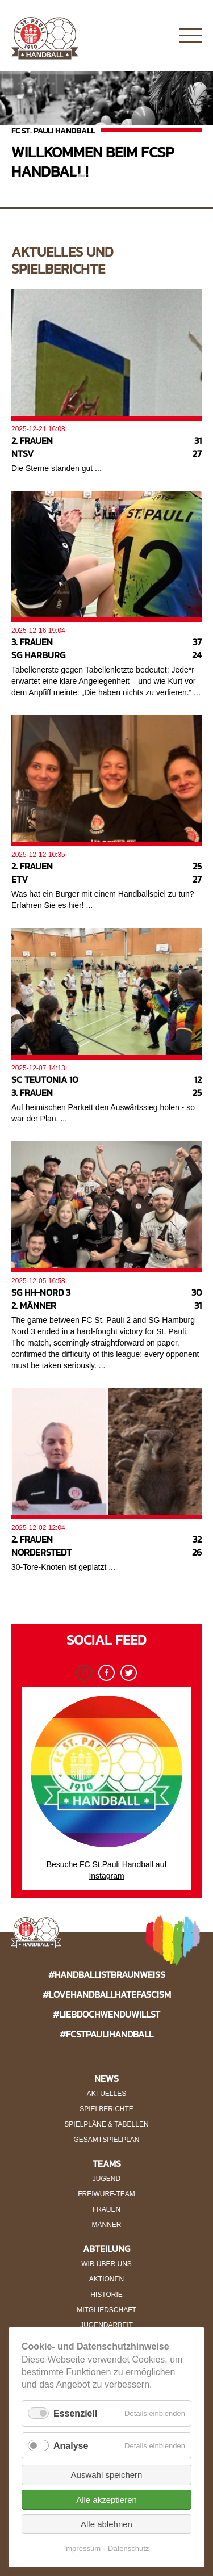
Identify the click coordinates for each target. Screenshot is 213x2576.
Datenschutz (128, 2548)
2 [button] (98, 178)
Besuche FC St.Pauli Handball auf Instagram (106, 1788)
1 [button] (81, 178)
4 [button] (132, 178)
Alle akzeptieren (106, 2499)
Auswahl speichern (107, 2475)
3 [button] (115, 178)
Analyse (70, 2446)
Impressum (82, 2548)
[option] (106, 130)
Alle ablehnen (106, 2524)
